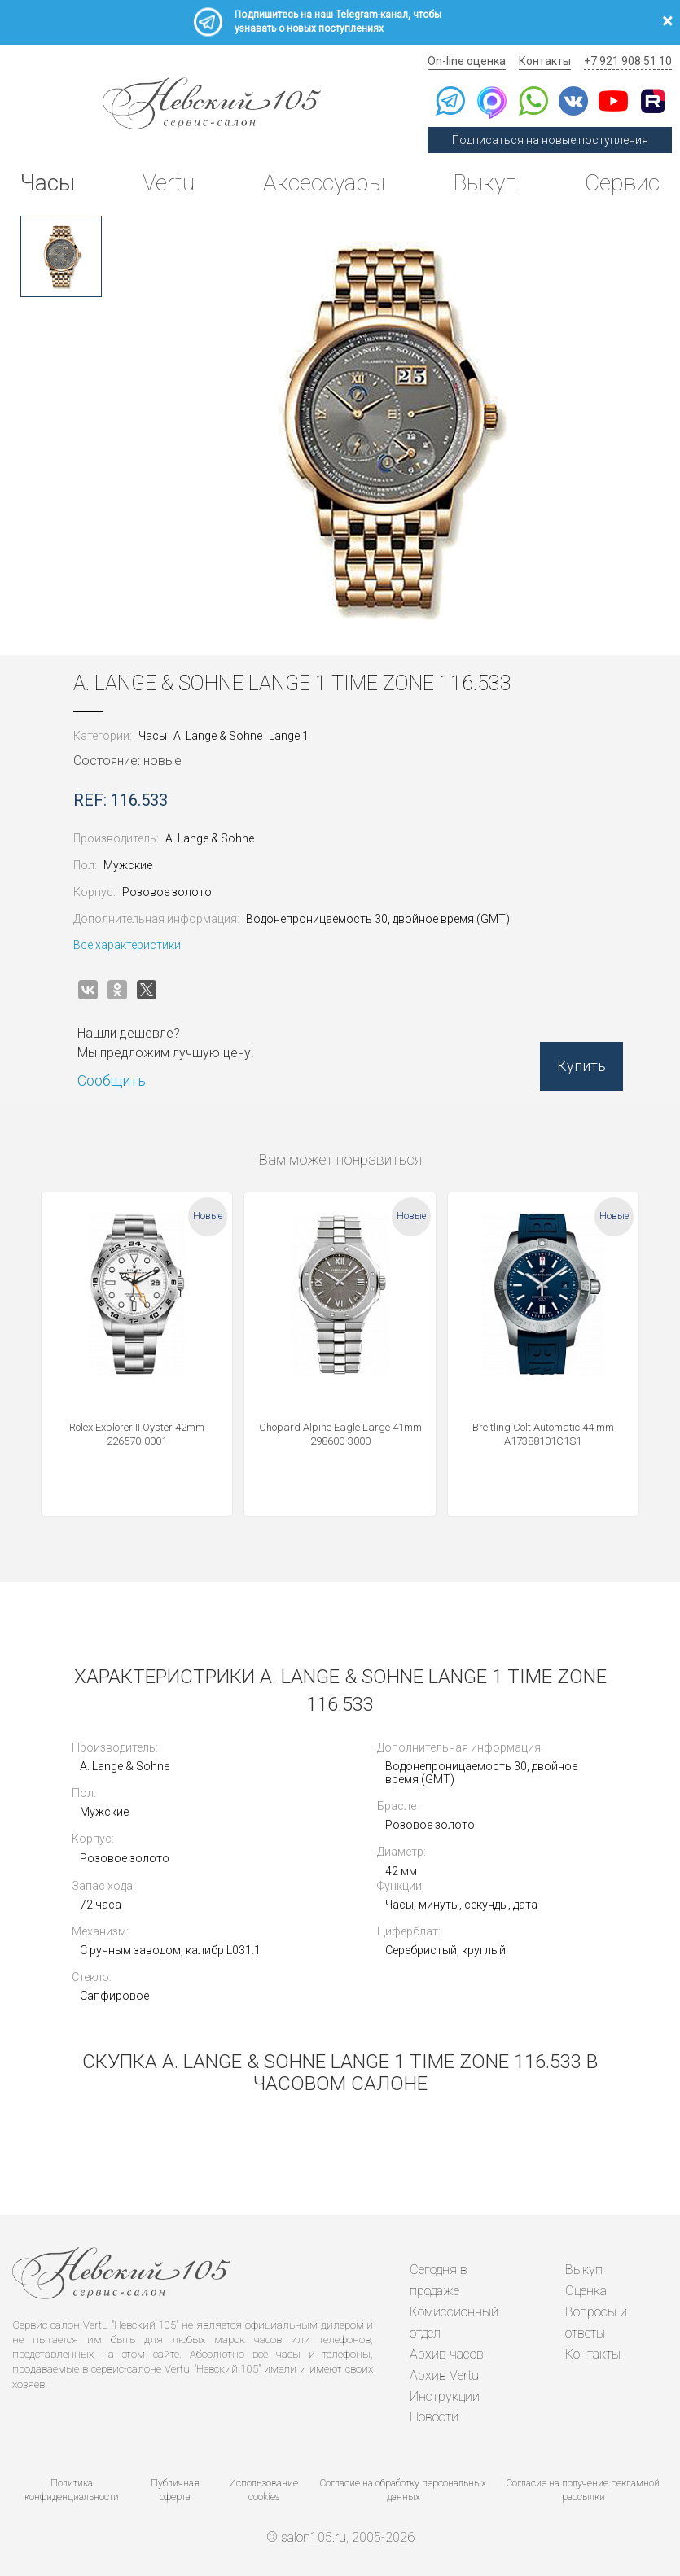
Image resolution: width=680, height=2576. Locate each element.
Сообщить (111, 1080)
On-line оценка (467, 61)
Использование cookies (263, 2486)
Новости (434, 2413)
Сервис (622, 182)
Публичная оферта (175, 2486)
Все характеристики (127, 945)
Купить (581, 1065)
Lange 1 (289, 735)
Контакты (545, 61)
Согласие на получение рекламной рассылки (583, 2486)
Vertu (169, 182)
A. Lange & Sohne (217, 735)
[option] (61, 256)
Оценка (586, 2289)
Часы (47, 182)
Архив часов (447, 2352)
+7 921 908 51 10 (628, 61)
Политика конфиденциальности (71, 2486)
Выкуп (485, 182)
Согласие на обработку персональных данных (403, 2486)
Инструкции (445, 2393)
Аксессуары (324, 182)
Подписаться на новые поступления (550, 140)
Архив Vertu (444, 2372)
